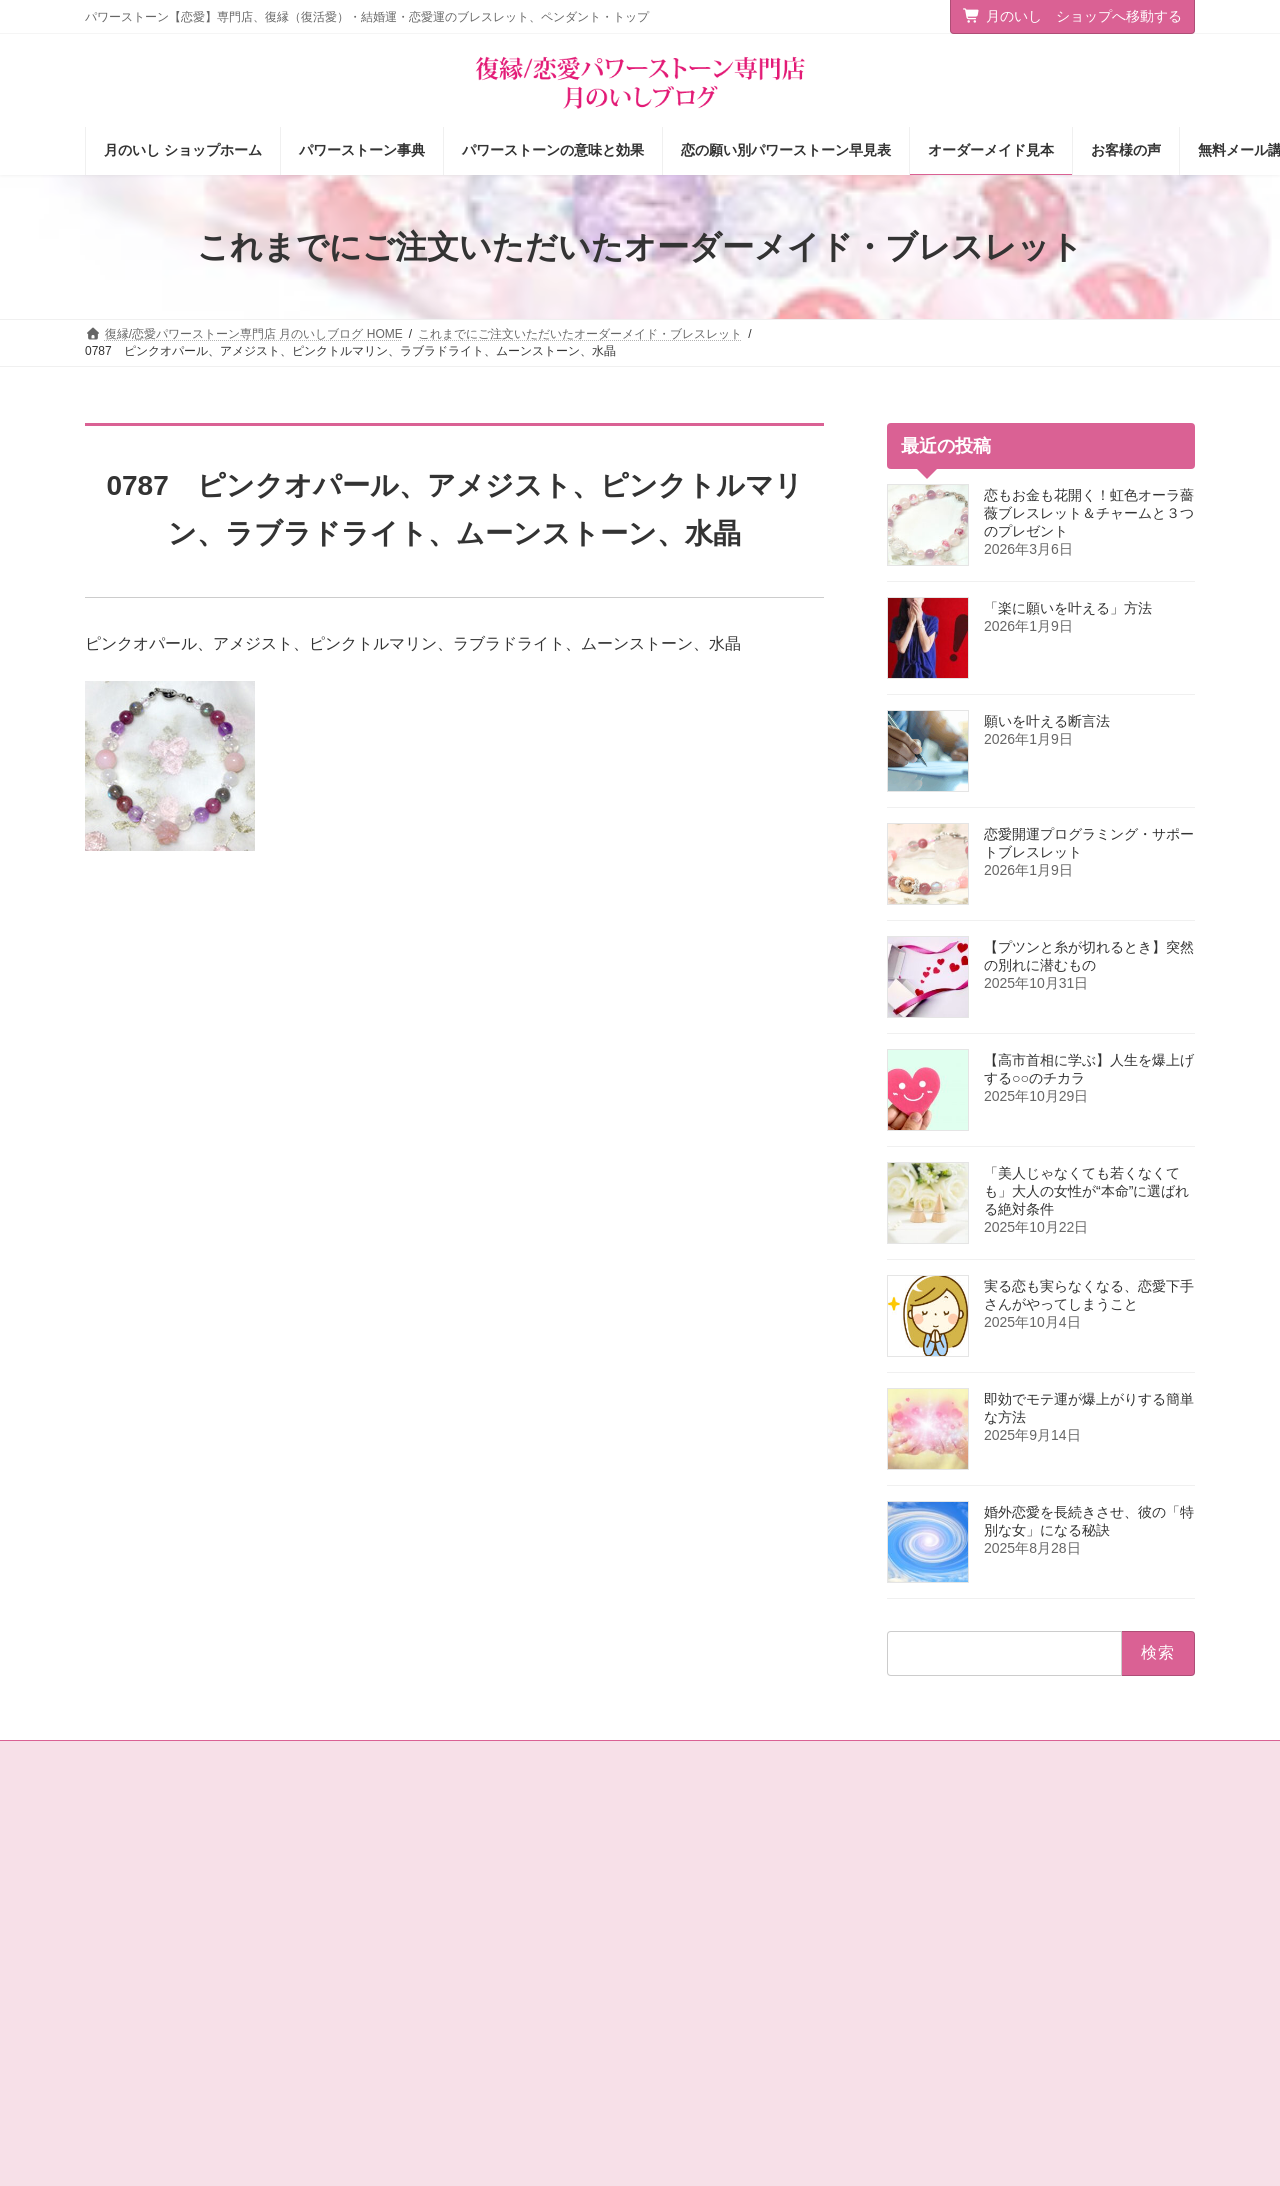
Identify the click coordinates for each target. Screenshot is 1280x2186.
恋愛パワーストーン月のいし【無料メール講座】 (502, 2038)
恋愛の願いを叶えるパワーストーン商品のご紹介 (502, 1987)
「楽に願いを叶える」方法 (1068, 608)
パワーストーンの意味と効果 (745, 1909)
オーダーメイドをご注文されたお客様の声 (781, 2013)
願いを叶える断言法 (1047, 721)
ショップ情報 (418, 1874)
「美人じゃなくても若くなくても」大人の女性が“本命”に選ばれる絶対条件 (1086, 1191)
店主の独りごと (424, 1944)
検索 (1153, 1932)
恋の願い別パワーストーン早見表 (757, 1944)
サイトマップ (249, 1759)
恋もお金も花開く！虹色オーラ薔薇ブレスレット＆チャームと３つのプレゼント (1089, 513)
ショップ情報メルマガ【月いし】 (757, 2048)
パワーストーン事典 (721, 1874)
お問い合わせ (140, 1759)
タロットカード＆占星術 (448, 1909)
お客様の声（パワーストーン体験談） (769, 1979)
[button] (1068, 1855)
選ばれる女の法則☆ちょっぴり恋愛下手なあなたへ (502, 2090)
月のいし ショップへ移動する (1073, 16)
